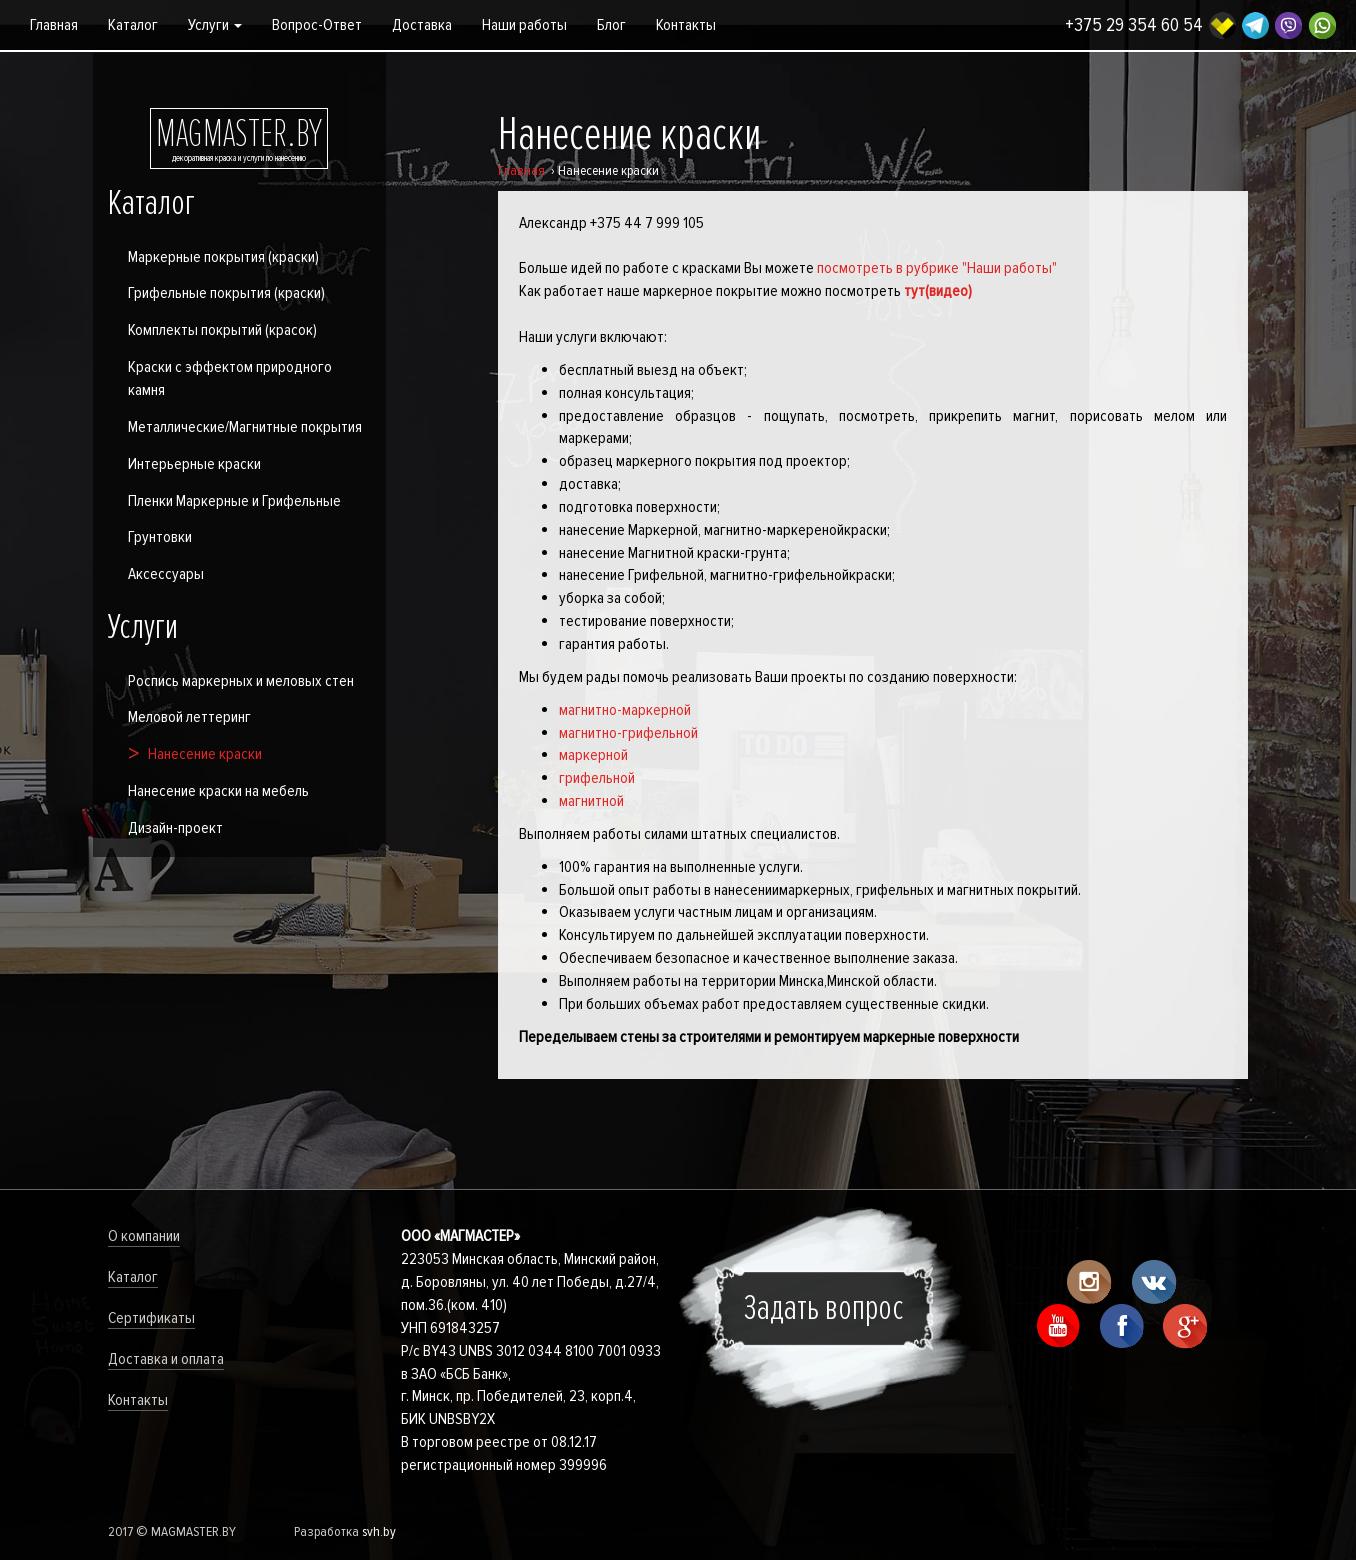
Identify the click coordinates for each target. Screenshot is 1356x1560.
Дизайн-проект (175, 828)
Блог (611, 25)
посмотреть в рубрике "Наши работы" (937, 268)
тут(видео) (938, 291)
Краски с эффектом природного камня (230, 378)
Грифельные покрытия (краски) (226, 293)
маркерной (593, 755)
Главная (54, 25)
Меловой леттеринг (189, 717)
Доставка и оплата (166, 1359)
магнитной (591, 801)
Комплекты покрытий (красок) (222, 330)
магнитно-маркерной (625, 710)
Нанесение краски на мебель (218, 791)
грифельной (597, 778)
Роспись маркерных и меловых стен (241, 681)
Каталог (133, 25)
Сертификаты (151, 1318)
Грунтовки (160, 537)
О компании (144, 1236)
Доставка (422, 25)
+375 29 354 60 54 (1134, 25)
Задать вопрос (824, 1308)
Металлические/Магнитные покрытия (245, 427)
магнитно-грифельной (628, 733)
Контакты (686, 25)
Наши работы (524, 25)
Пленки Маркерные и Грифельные (234, 501)
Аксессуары (166, 574)
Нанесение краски (205, 754)
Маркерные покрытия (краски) (223, 257)
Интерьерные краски (194, 464)
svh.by (379, 1531)
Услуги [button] (215, 25)
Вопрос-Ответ (317, 25)
